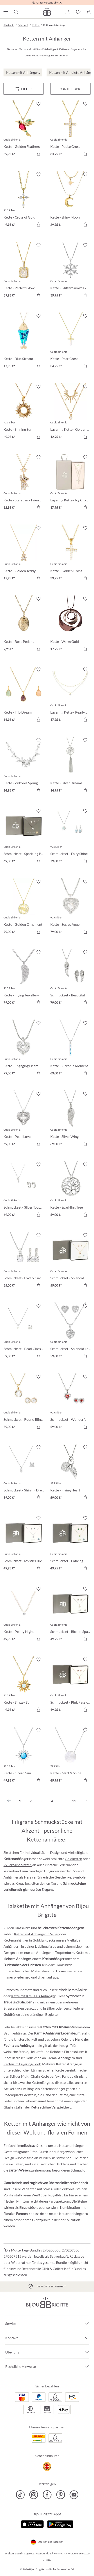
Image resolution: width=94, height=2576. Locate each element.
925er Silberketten (18, 1865)
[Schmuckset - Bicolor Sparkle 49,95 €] (70, 1614)
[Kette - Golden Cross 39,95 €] (70, 554)
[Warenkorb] (88, 12)
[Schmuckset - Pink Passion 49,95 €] (70, 1685)
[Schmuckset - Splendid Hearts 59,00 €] (70, 1261)
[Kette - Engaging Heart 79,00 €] (24, 1049)
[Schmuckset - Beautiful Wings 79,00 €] (70, 978)
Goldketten (73, 1858)
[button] (67, 12)
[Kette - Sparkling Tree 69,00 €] (70, 1190)
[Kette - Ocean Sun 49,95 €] (24, 1756)
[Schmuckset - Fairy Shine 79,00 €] (70, 837)
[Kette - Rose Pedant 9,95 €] (24, 624)
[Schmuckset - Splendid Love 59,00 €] (70, 1332)
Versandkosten (62, 2553)
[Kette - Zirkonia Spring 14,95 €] (24, 766)
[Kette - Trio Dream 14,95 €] (24, 695)
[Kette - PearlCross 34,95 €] (70, 342)
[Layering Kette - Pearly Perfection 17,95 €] (70, 695)
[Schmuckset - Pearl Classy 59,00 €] (24, 1332)
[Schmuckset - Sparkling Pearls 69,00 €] (24, 837)
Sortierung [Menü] (70, 89)
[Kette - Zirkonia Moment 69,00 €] (70, 1049)
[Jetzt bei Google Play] (60, 2524)
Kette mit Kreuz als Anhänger (33, 1996)
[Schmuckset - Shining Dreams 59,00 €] (24, 1473)
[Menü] (23, 89)
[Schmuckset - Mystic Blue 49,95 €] (24, 1544)
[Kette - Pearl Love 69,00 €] (24, 1119)
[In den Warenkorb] (38, 153)
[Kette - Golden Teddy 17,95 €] (24, 554)
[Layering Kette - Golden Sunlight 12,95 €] (70, 412)
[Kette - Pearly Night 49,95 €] (24, 1614)
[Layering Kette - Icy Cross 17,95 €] (70, 483)
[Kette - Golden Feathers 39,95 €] (24, 129)
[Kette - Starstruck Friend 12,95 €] (24, 483)
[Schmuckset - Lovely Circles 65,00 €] (24, 1261)
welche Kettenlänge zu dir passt (44, 2082)
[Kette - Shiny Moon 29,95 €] (70, 200)
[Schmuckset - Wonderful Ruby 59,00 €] (70, 1402)
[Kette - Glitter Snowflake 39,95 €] (70, 271)
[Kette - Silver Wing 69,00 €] (70, 1119)
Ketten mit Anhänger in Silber (36, 1934)
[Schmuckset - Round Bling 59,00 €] (24, 1402)
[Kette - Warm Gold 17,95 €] (70, 624)
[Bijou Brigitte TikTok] (20, 2494)
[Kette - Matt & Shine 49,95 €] (70, 1756)
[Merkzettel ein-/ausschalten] (38, 103)
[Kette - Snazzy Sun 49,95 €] (24, 1685)
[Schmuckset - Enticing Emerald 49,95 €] (70, 1544)
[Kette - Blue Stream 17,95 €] (24, 342)
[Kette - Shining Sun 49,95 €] (24, 412)
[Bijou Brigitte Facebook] (47, 2494)
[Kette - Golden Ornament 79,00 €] (24, 907)
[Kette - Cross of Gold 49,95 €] (24, 200)
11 (74, 1801)
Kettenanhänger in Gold (22, 1940)
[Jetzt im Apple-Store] (32, 2524)
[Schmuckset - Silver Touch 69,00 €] (24, 1190)
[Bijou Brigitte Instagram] (34, 2494)
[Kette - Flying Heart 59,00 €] (70, 1473)
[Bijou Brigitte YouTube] (74, 2494)
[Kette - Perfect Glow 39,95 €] (24, 271)
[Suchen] (16, 12)
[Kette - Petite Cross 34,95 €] (70, 129)
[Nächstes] (85, 1801)
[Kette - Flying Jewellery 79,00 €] (24, 978)
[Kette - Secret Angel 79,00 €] (70, 907)
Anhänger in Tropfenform (55, 1952)
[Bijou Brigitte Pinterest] (60, 2494)
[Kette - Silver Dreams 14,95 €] (70, 766)
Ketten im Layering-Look (22, 2064)
